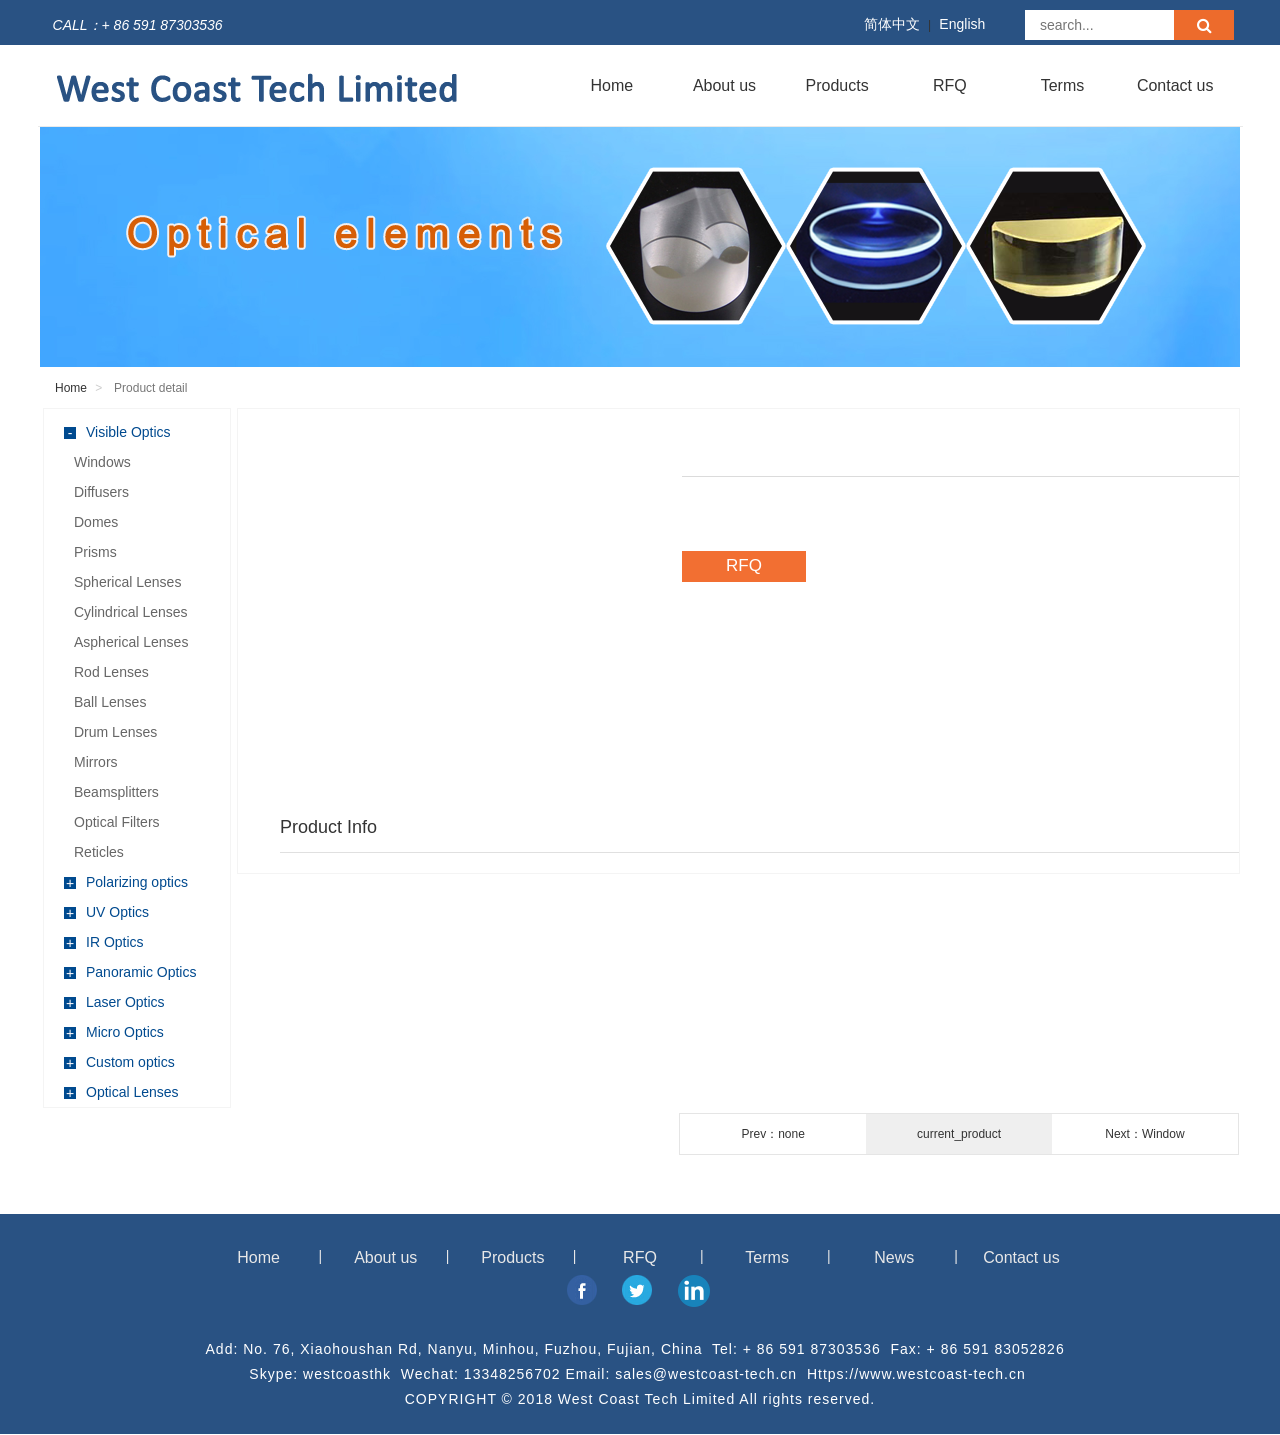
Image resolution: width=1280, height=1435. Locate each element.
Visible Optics (117, 432)
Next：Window (1144, 1134)
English (962, 24)
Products (837, 85)
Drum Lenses (115, 732)
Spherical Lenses (127, 582)
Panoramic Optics (130, 972)
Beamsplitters (116, 792)
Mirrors (96, 762)
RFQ (950, 85)
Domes (96, 522)
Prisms (95, 552)
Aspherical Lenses (131, 642)
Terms (1063, 85)
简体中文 (892, 24)
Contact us (1175, 85)
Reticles (99, 852)
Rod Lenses (111, 672)
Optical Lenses (121, 1092)
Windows (102, 462)
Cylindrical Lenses (131, 612)
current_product (959, 1134)
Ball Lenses (110, 702)
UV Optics (106, 912)
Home (611, 85)
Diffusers (101, 492)
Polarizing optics (126, 882)
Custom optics (119, 1062)
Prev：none (772, 1134)
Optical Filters (117, 822)
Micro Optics (114, 1032)
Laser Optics (114, 1002)
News (894, 1257)
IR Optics (104, 942)
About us (724, 85)
